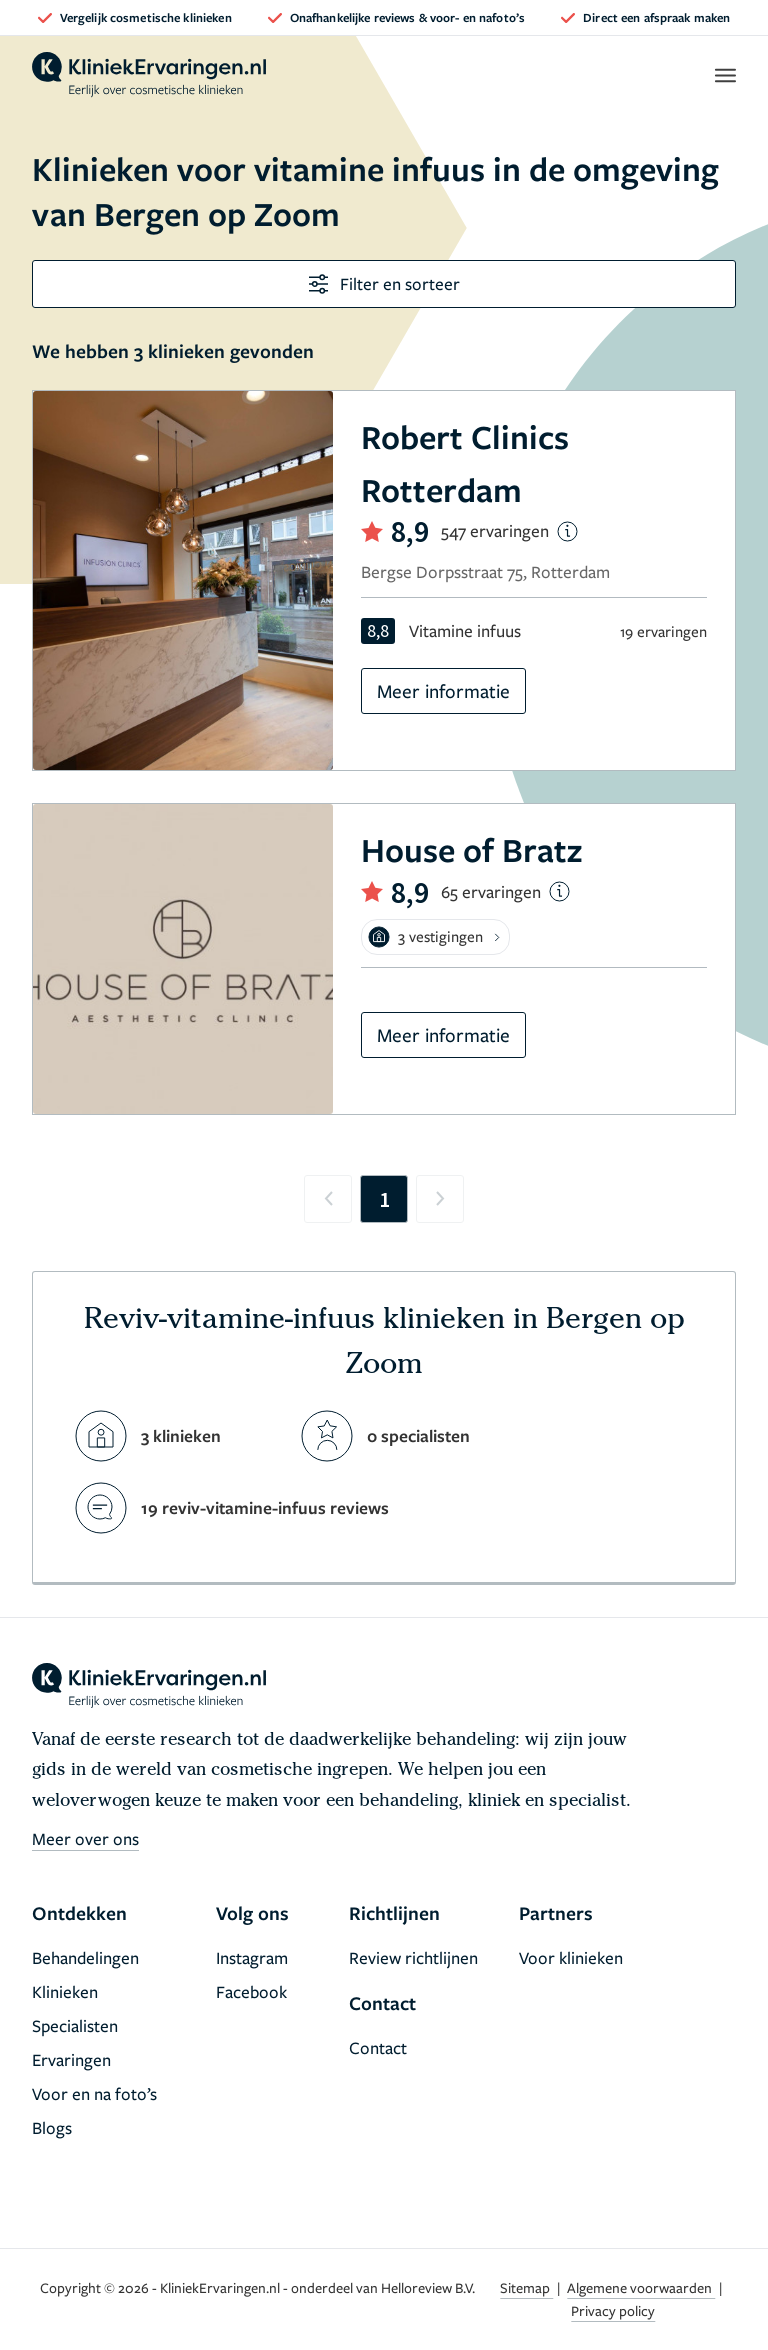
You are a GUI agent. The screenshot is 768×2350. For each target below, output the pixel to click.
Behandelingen (85, 1957)
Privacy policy (613, 2310)
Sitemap (526, 2287)
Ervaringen (71, 2059)
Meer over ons (85, 1838)
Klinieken (65, 1991)
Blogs (52, 2127)
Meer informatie (443, 690)
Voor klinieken (571, 1957)
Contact (378, 2047)
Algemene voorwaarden (641, 2287)
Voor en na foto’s (94, 2093)
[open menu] (724, 75)
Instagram (252, 1957)
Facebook (251, 1991)
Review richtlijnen (413, 1957)
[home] (149, 75)
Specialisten (75, 2025)
